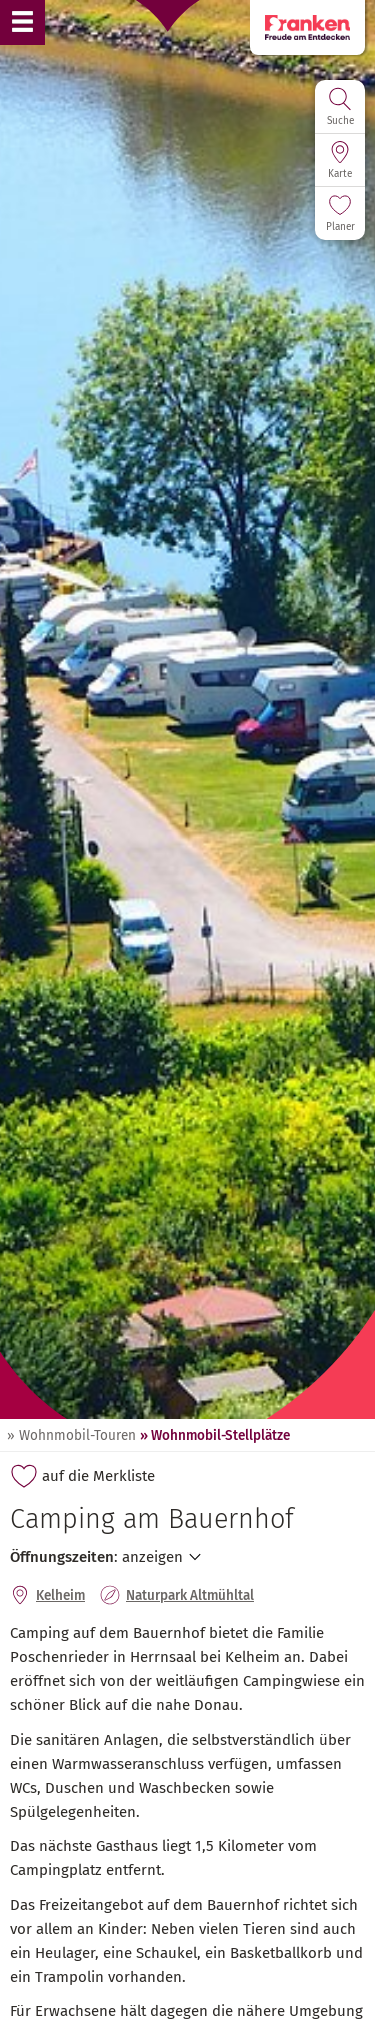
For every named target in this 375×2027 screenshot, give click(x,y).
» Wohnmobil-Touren (71, 1435)
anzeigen (152, 1557)
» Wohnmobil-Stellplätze (215, 1435)
